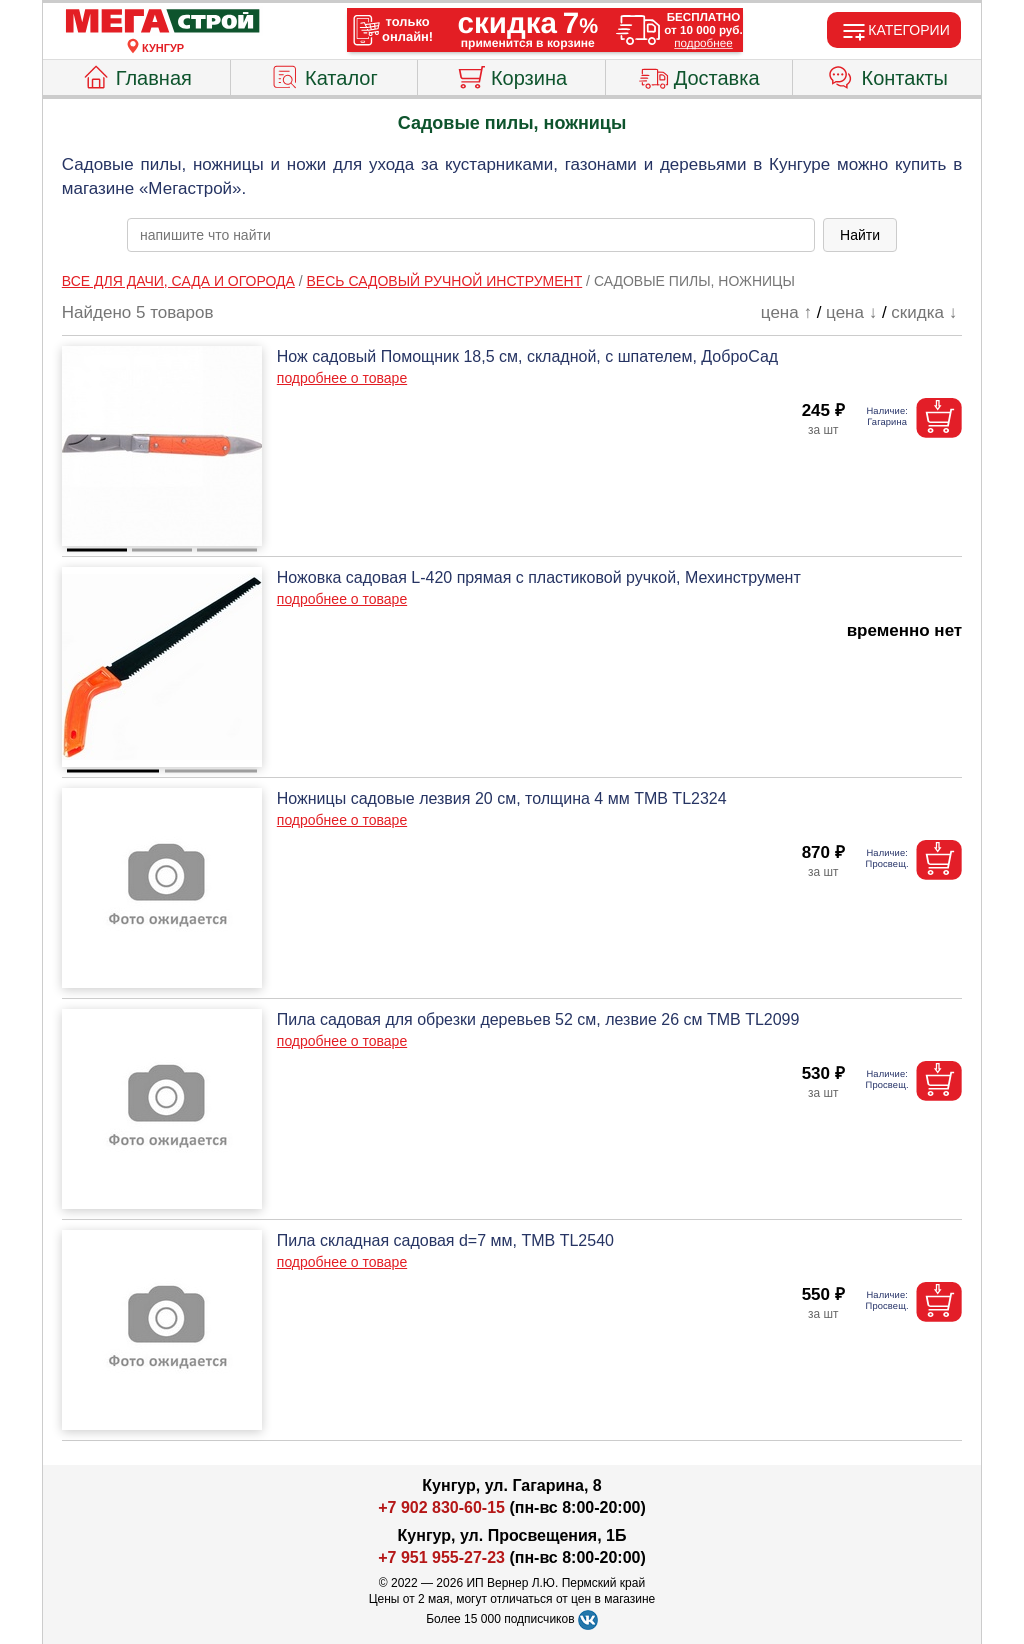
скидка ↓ (924, 312)
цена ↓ (851, 312)
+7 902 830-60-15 (441, 1507)
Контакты (887, 75)
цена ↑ (786, 312)
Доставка (699, 75)
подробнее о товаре (342, 378)
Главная (136, 75)
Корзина (511, 75)
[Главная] (163, 22)
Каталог (324, 75)
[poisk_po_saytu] (471, 235)
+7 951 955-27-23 (441, 1557)
